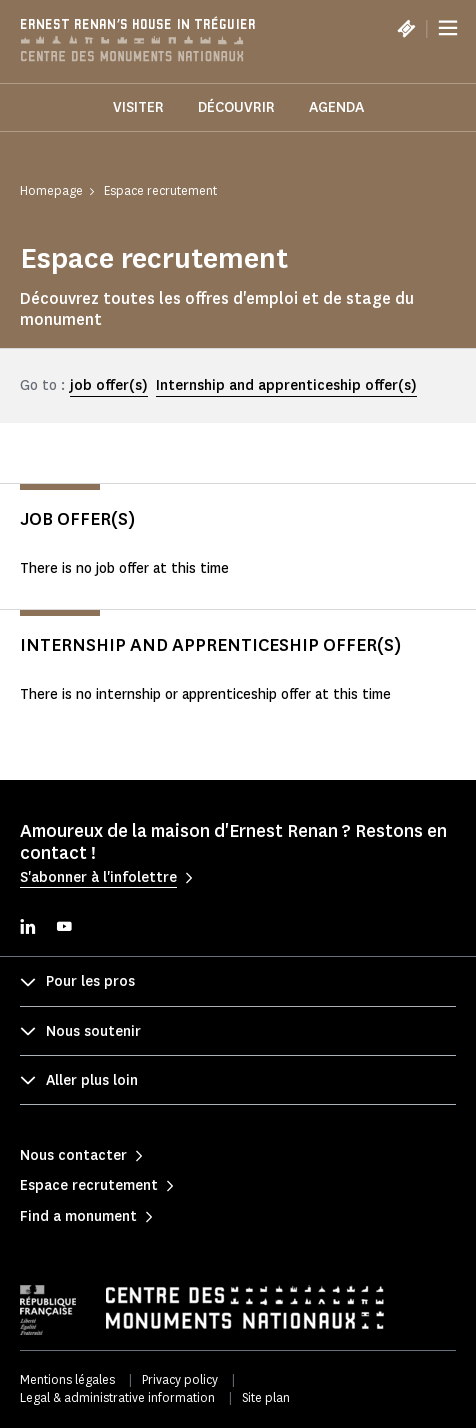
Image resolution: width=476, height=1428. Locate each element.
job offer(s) (109, 385)
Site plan (266, 1397)
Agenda (336, 107)
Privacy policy (180, 1379)
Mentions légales (67, 1379)
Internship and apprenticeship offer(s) (286, 385)
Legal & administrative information (117, 1397)
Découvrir (236, 107)
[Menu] (448, 28)
